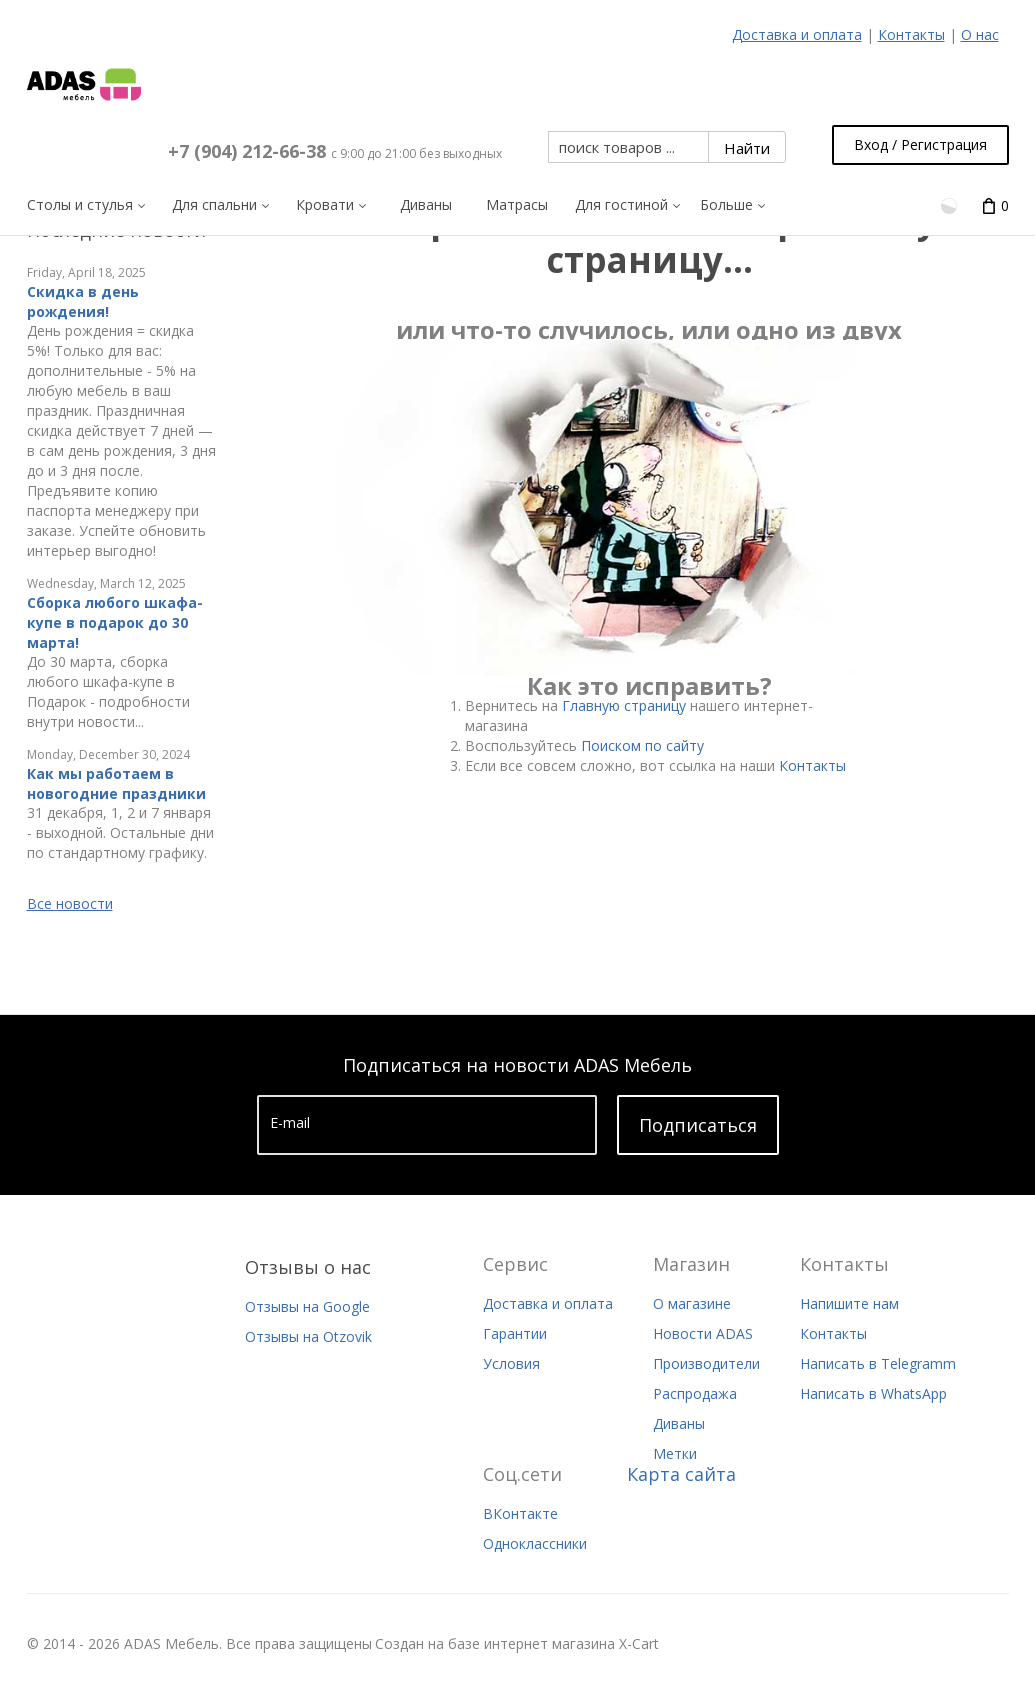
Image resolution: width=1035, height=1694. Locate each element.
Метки (675, 1453)
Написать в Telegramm (878, 1363)
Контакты (911, 34)
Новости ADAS (703, 1333)
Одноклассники (535, 1543)
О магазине (692, 1303)
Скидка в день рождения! (83, 301)
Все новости (70, 903)
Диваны (679, 1423)
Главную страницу (624, 705)
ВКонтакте (520, 1513)
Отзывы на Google (307, 1306)
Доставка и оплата (797, 34)
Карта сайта (681, 1474)
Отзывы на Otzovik (308, 1336)
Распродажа (695, 1393)
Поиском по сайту (642, 745)
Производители (706, 1363)
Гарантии (515, 1333)
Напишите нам (849, 1303)
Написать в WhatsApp (873, 1393)
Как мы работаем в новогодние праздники (116, 783)
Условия (511, 1363)
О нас (980, 34)
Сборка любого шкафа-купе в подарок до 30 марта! (115, 622)
